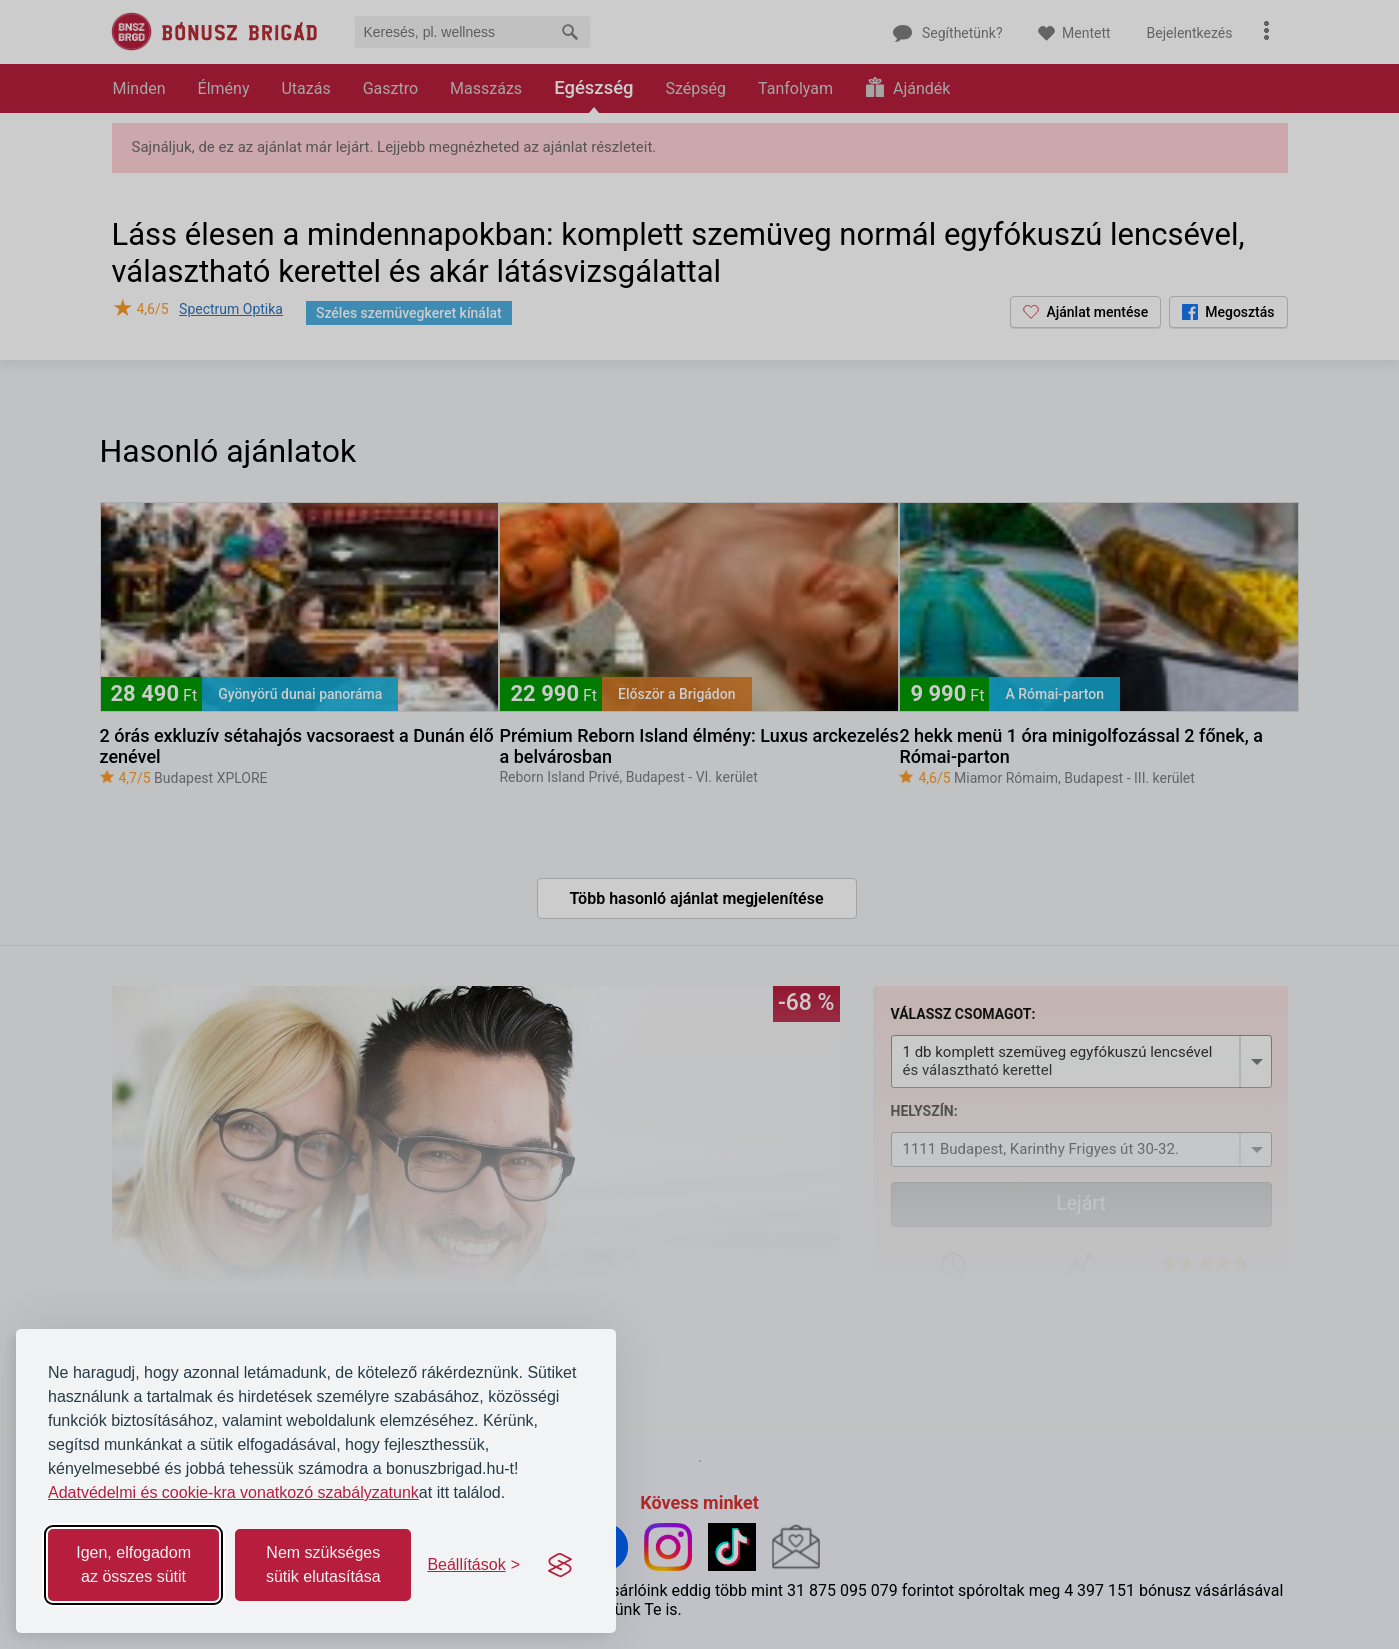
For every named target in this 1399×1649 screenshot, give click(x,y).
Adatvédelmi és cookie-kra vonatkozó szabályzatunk (233, 1492)
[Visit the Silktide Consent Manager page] (560, 1565)
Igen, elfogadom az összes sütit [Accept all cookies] (133, 1564)
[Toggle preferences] (473, 1565)
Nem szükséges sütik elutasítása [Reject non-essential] (323, 1564)
